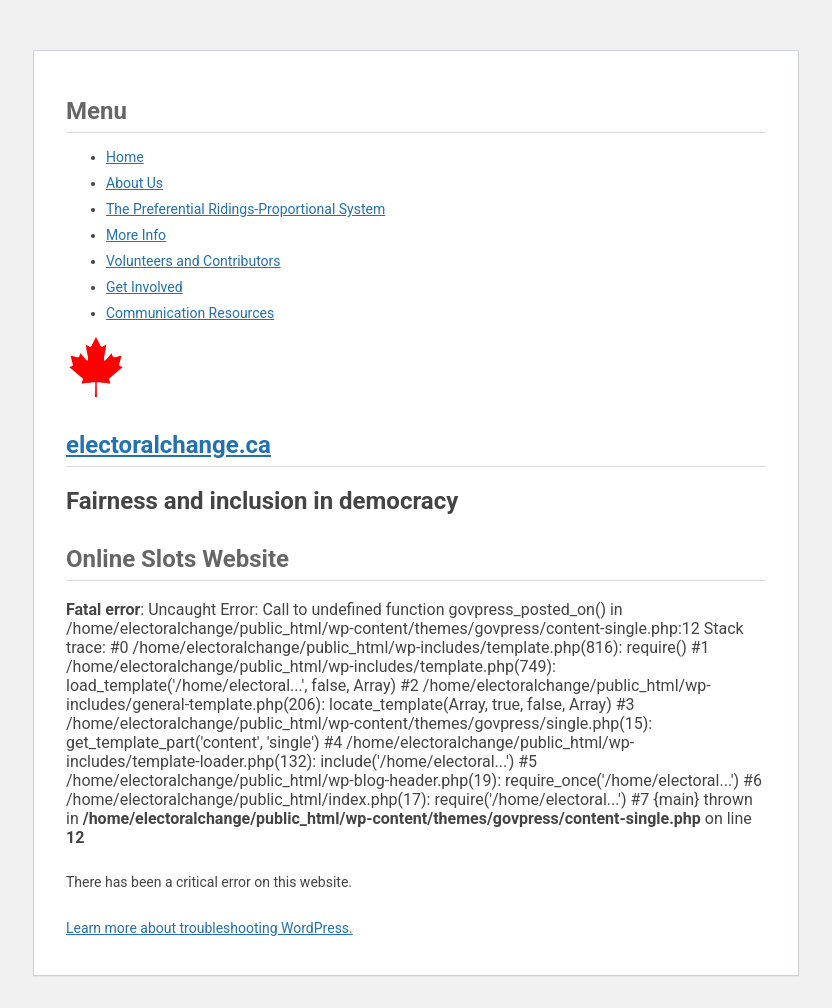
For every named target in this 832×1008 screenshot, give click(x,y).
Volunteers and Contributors (193, 261)
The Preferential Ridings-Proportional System (245, 209)
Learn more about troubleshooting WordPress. (209, 928)
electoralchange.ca (168, 445)
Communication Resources (190, 313)
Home (125, 157)
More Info (136, 235)
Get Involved (144, 287)
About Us (134, 183)
